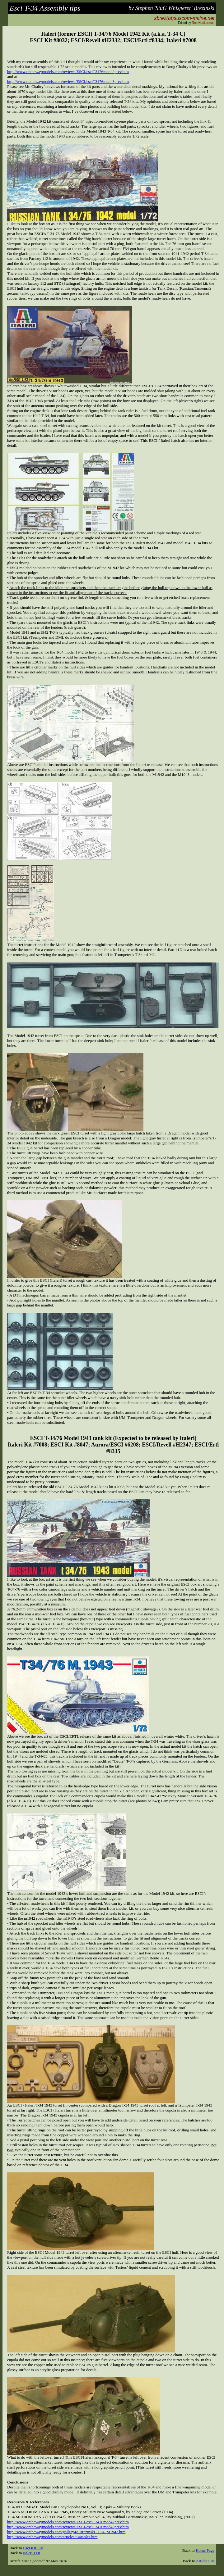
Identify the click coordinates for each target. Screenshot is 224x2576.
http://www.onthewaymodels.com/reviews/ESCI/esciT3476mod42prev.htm (68, 71)
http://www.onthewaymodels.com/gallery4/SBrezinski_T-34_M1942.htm (66, 2531)
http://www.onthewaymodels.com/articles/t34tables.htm (52, 2536)
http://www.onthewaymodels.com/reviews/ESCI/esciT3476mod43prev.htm (68, 81)
